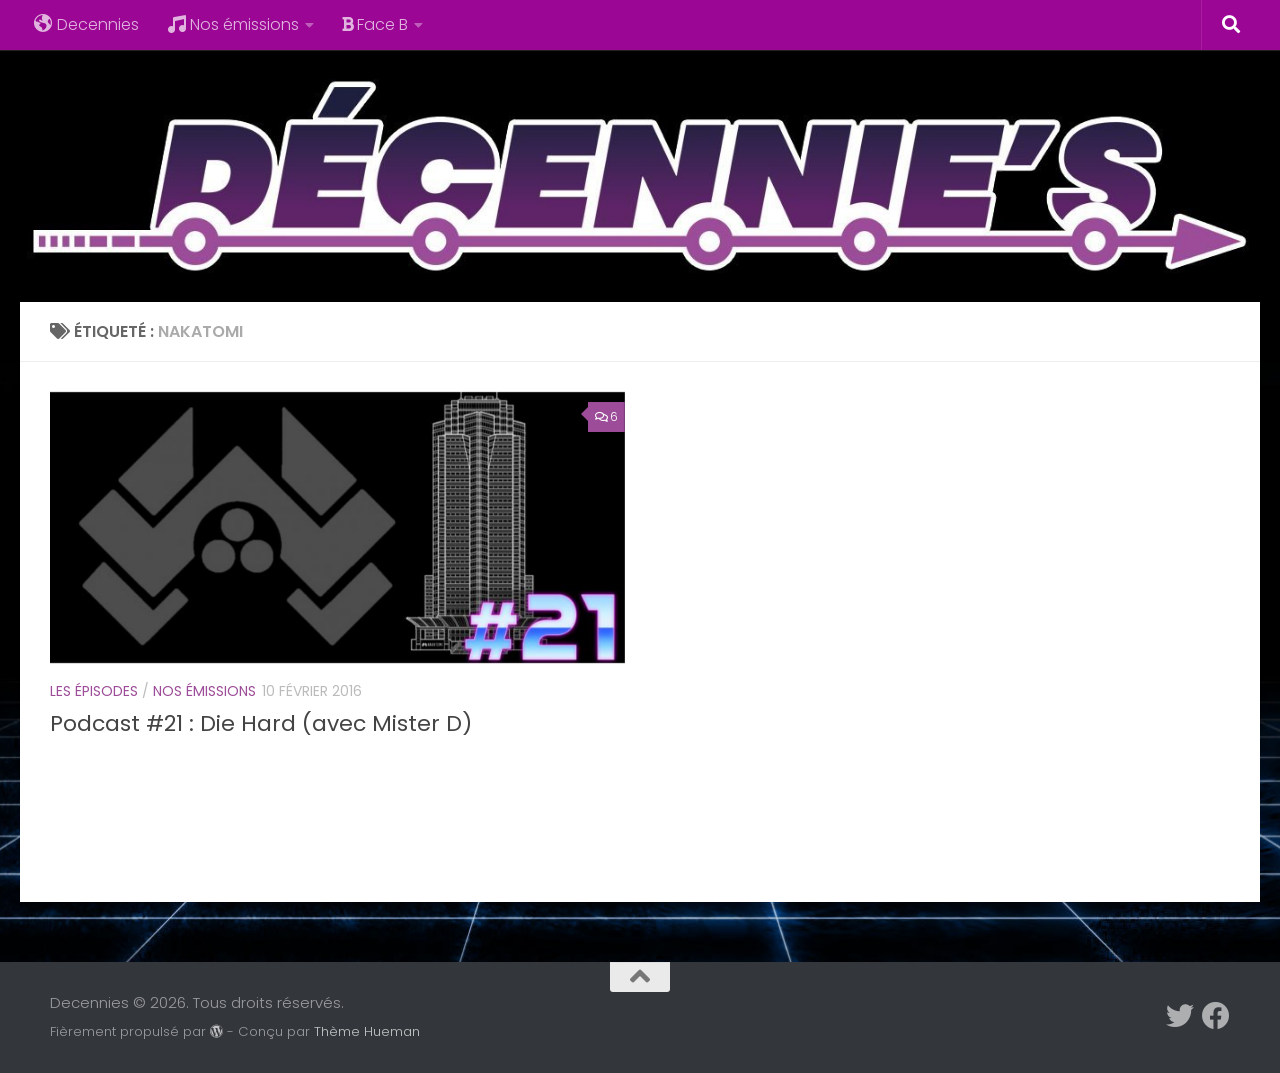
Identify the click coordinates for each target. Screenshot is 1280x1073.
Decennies (86, 24)
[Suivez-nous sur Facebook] (1216, 1016)
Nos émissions (233, 24)
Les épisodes (94, 691)
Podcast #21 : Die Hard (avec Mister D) (261, 723)
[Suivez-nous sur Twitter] (1180, 1016)
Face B (375, 24)
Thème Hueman (367, 1031)
